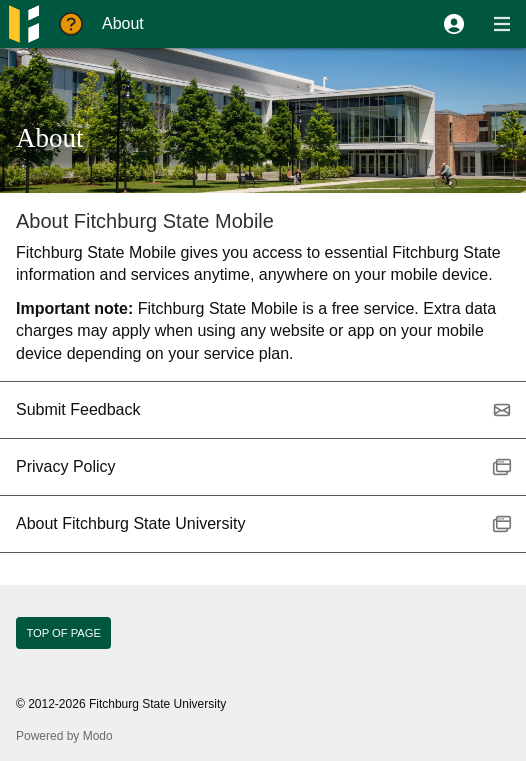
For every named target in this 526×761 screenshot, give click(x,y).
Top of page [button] (63, 633)
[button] (454, 24)
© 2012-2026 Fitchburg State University (121, 704)
